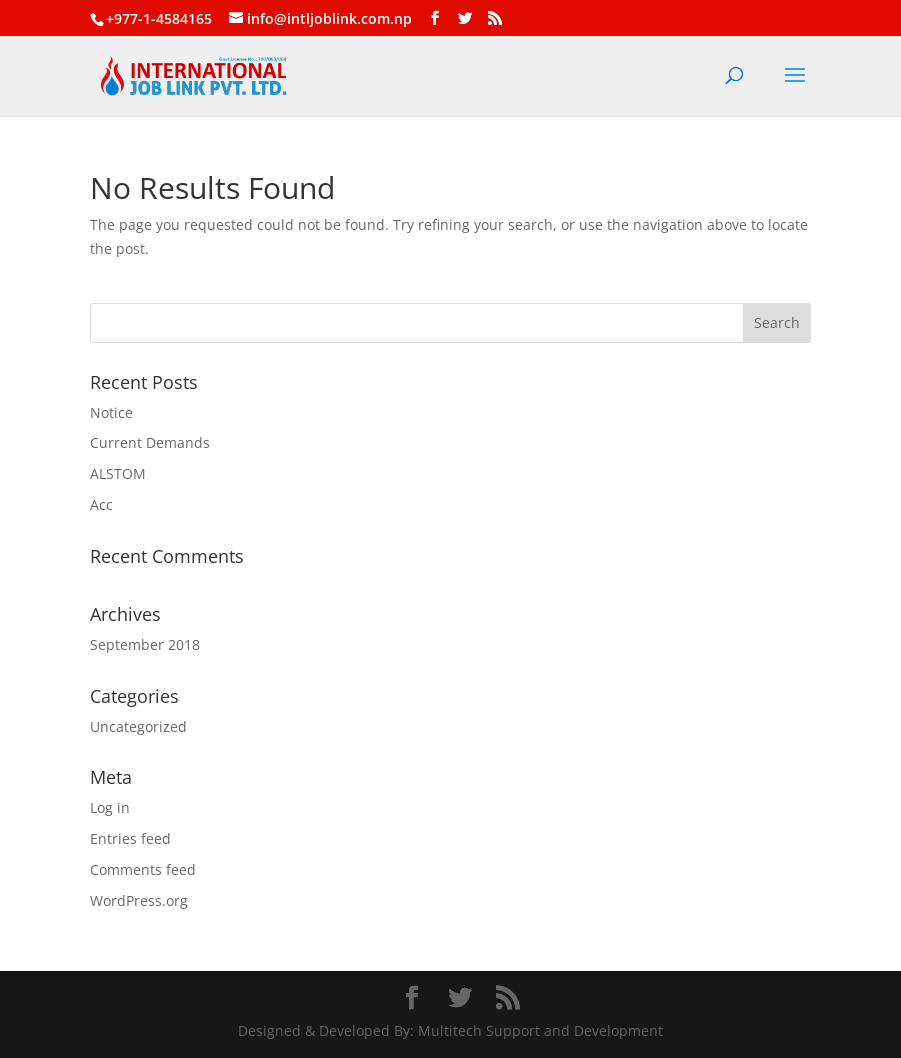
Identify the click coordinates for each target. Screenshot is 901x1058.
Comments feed (143, 869)
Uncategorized (138, 726)
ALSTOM (118, 473)
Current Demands (150, 442)
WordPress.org (139, 900)
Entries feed (130, 838)
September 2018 (145, 644)
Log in (110, 807)
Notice (111, 412)
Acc (101, 504)
